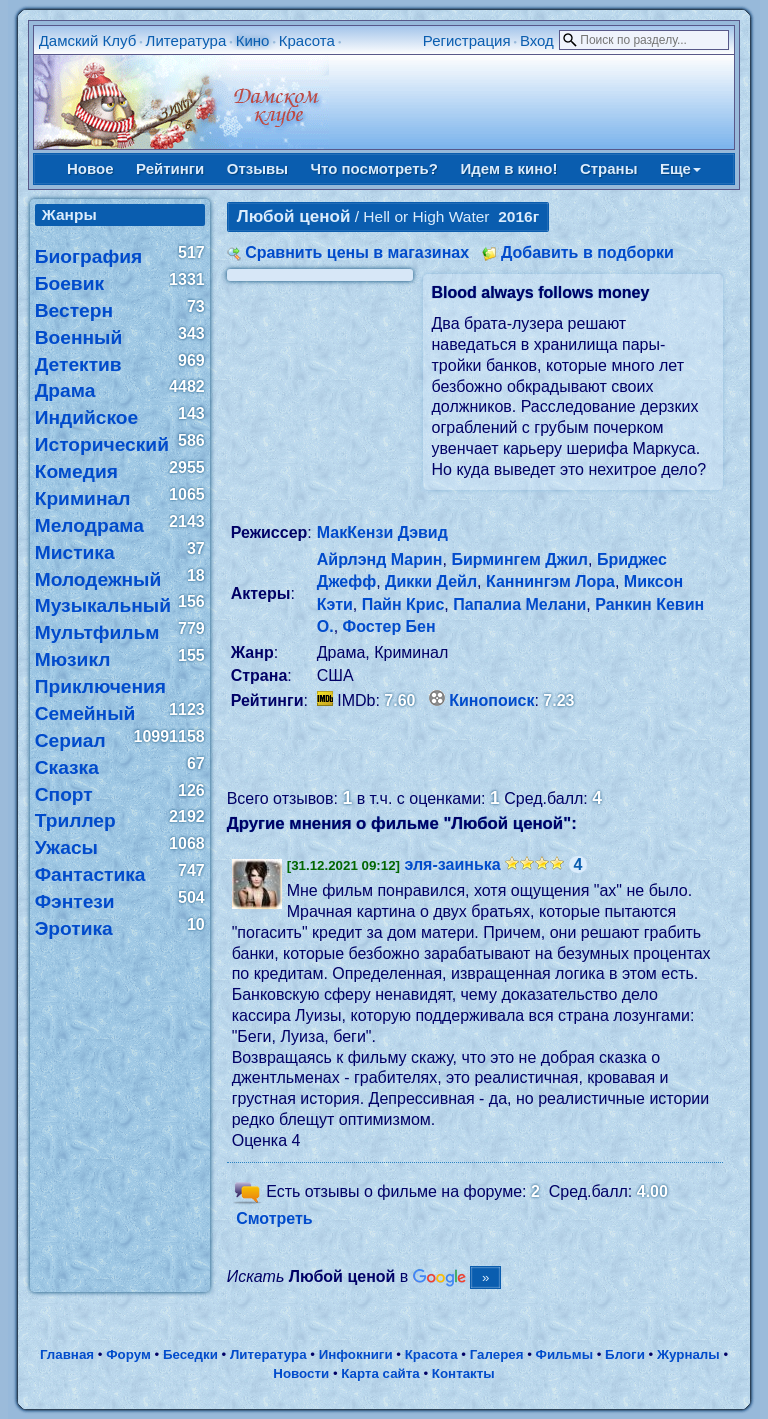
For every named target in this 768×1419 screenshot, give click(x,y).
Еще (680, 168)
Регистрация (467, 40)
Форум (128, 1354)
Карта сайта (380, 1373)
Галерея (497, 1354)
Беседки (190, 1354)
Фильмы (564, 1354)
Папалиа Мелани (519, 604)
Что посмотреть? (374, 168)
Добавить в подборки (587, 252)
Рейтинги (170, 168)
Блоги (625, 1354)
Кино (253, 40)
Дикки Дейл (431, 581)
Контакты (463, 1373)
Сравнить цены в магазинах (357, 252)
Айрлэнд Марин (380, 559)
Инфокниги (356, 1354)
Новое (90, 168)
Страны (609, 168)
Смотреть (274, 1218)
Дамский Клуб (88, 40)
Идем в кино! (508, 168)
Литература (186, 40)
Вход (537, 40)
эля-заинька (453, 864)
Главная (67, 1354)
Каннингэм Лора (550, 581)
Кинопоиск (491, 700)
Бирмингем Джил (519, 559)
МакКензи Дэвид (382, 532)
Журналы (688, 1354)
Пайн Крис (403, 604)
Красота (307, 40)
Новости (301, 1373)
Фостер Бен (389, 626)
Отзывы (257, 168)
